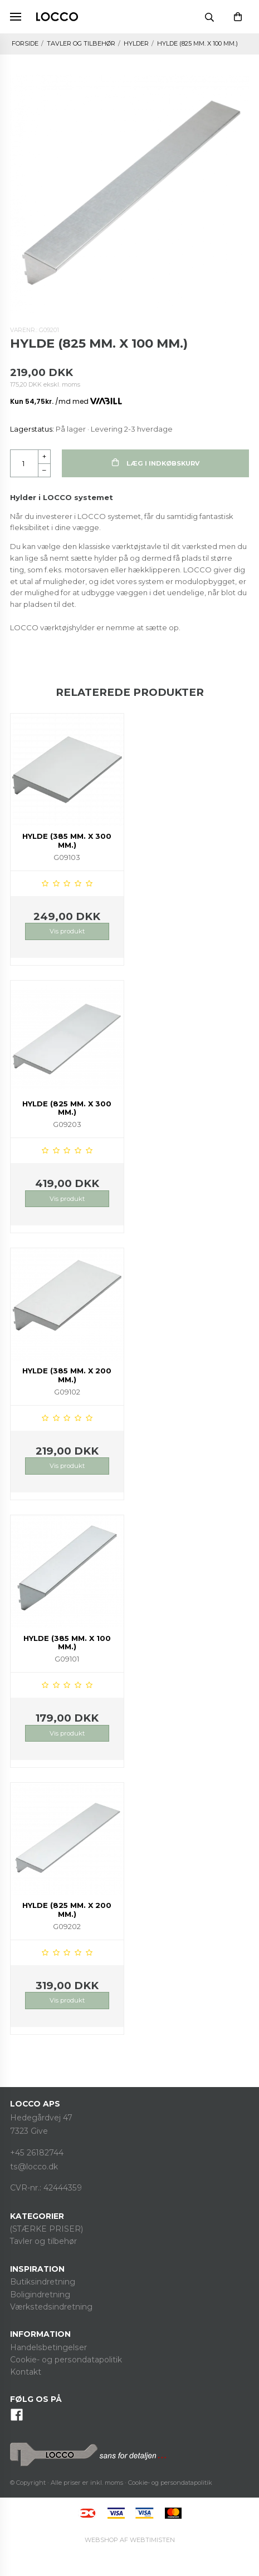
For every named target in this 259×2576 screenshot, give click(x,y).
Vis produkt (67, 931)
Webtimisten (130, 2540)
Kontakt (25, 2371)
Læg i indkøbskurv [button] (155, 462)
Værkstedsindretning (51, 2306)
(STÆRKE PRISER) (46, 2228)
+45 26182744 (36, 2152)
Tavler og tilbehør (43, 2241)
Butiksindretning (42, 2281)
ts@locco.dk (34, 2166)
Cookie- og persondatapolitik (66, 2359)
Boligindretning (40, 2294)
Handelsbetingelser (48, 2347)
